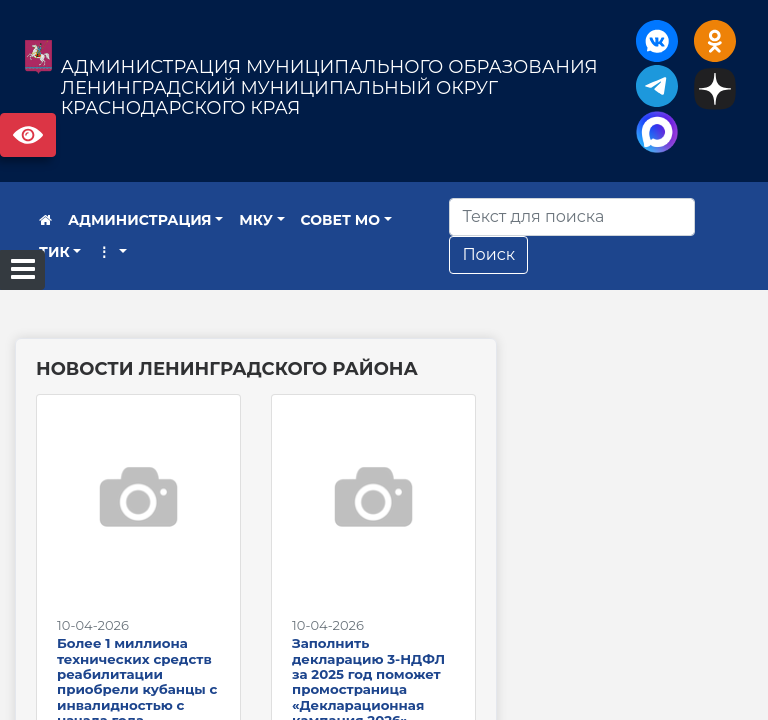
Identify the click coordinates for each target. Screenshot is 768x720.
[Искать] (572, 217)
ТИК (54, 252)
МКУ (256, 220)
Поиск (488, 254)
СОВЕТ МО (341, 220)
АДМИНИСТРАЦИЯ (140, 220)
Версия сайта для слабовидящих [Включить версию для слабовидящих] (28, 135)
